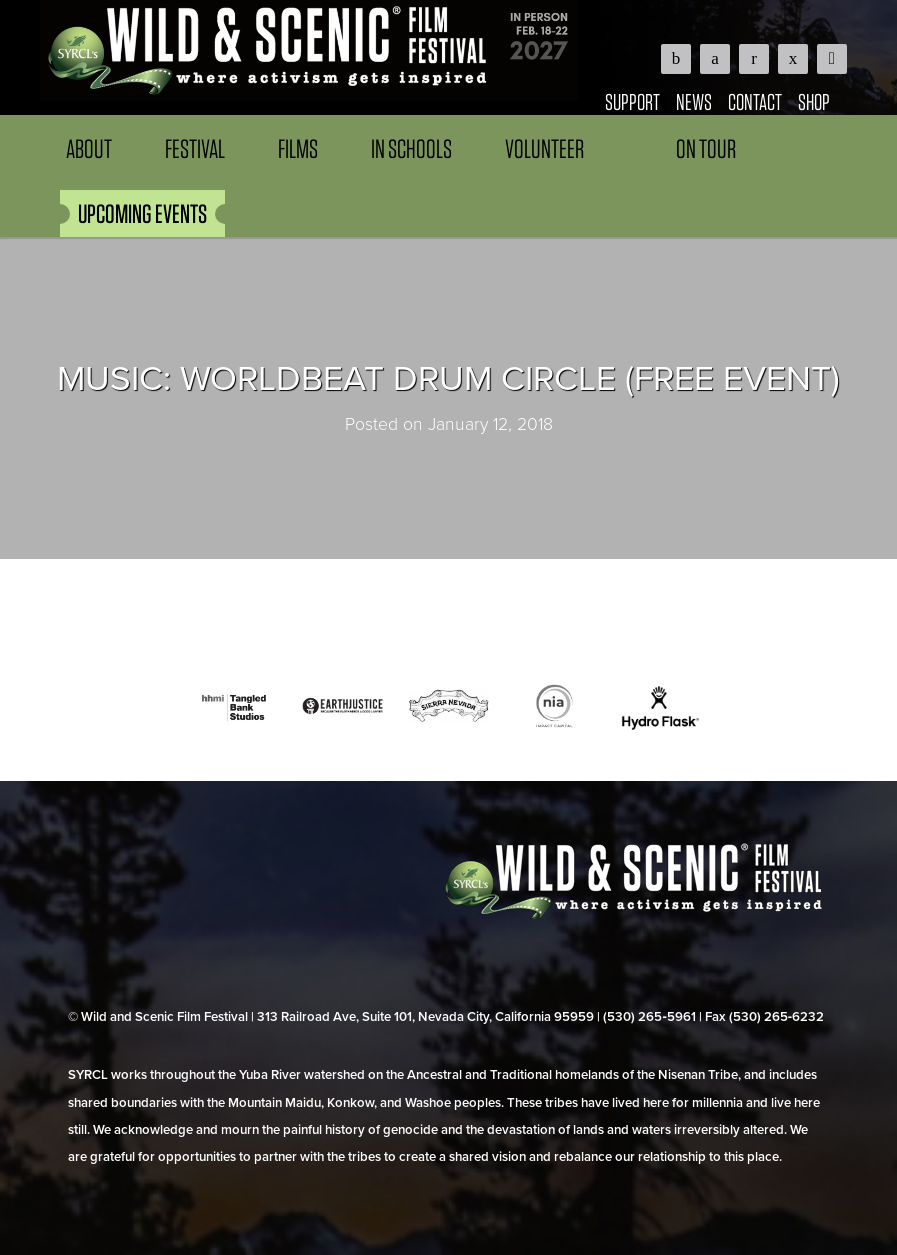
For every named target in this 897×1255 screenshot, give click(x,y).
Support (632, 101)
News (694, 101)
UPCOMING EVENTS (142, 213)
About (89, 148)
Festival (195, 148)
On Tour (706, 148)
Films (298, 148)
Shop (814, 101)
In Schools (411, 148)
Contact (755, 101)
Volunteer (544, 148)
